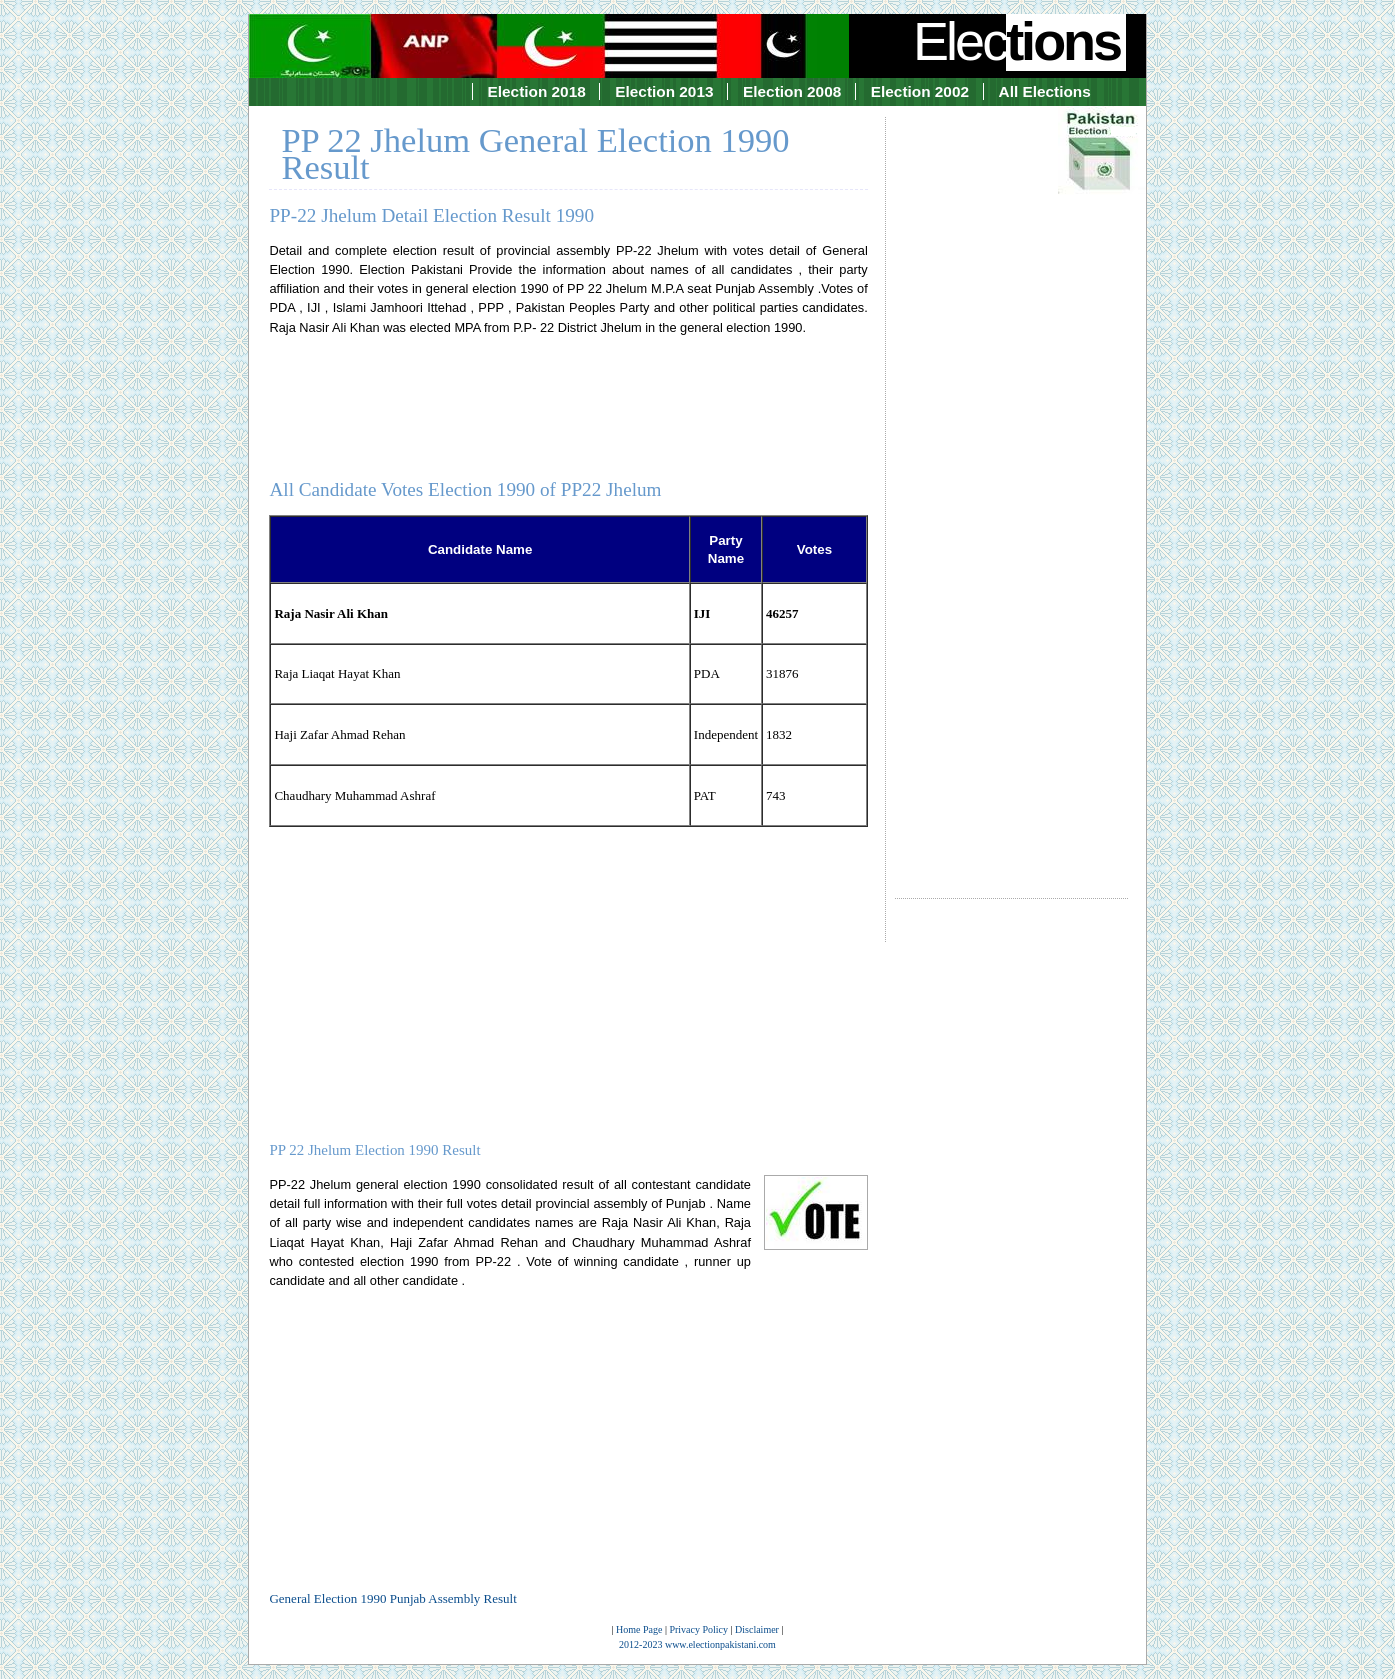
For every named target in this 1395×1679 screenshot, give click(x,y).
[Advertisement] (1011, 490)
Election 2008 (792, 91)
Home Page (639, 1629)
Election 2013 (664, 91)
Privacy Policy (698, 1629)
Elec (1019, 41)
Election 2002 (920, 91)
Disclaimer (757, 1629)
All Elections (1045, 91)
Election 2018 (537, 91)
